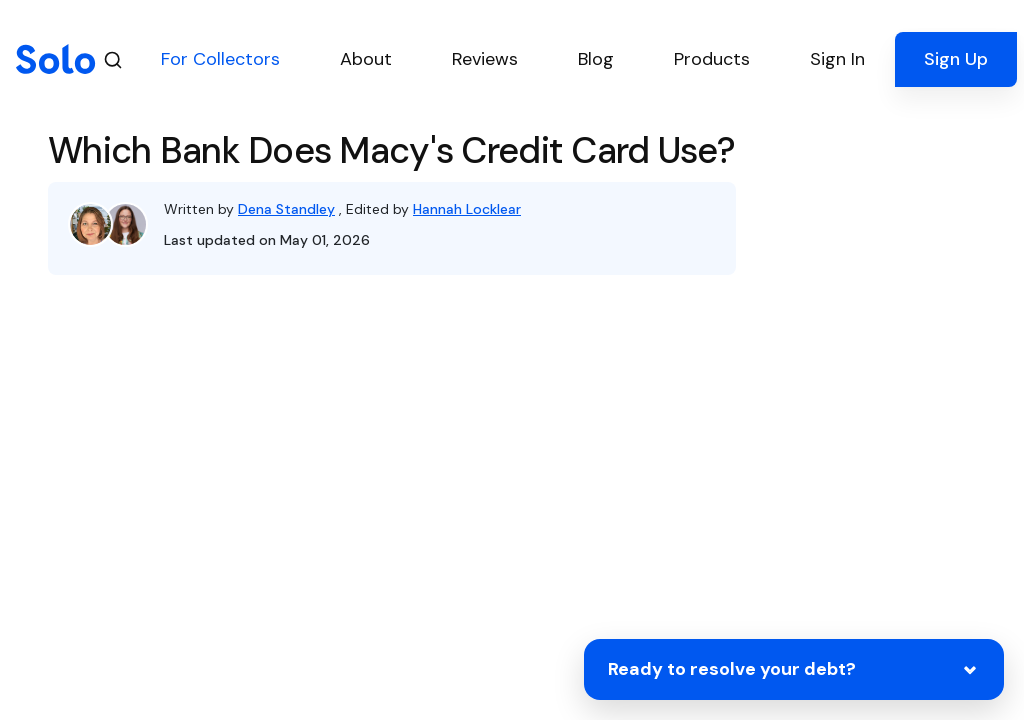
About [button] (366, 59)
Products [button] (712, 59)
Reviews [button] (485, 59)
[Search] (113, 59)
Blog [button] (596, 59)
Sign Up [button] (956, 59)
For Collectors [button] (220, 59)
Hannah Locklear (467, 209)
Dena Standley (286, 209)
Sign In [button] (837, 59)
